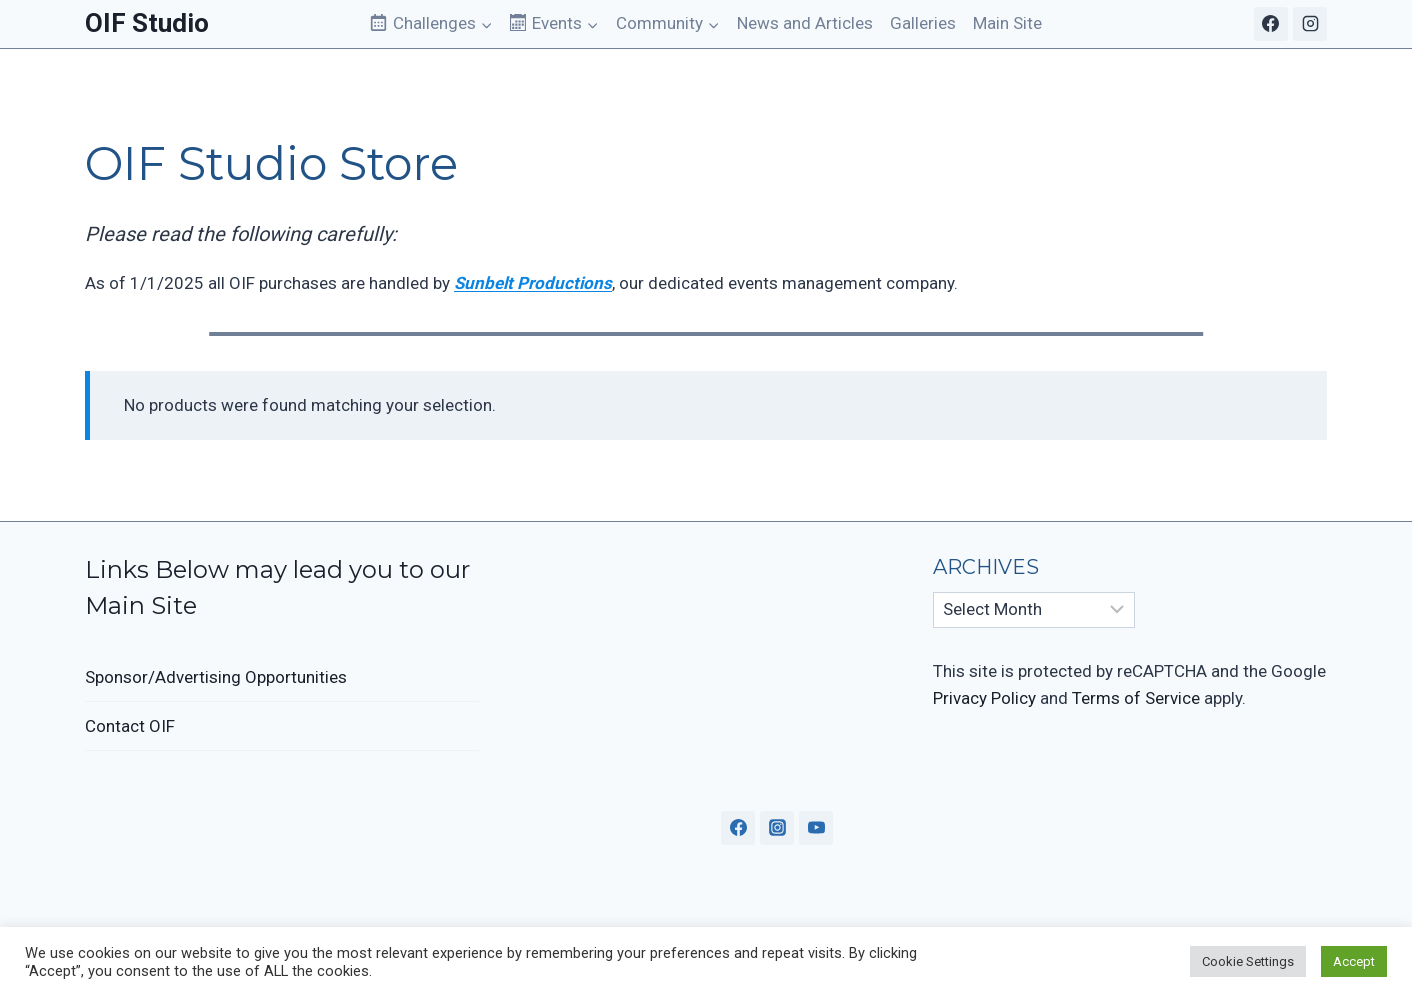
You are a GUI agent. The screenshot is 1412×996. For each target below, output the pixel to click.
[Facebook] (1271, 24)
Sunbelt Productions (533, 283)
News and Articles (805, 23)
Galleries (923, 23)
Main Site (1007, 23)
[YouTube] (816, 828)
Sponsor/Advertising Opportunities (216, 677)
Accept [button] (1354, 961)
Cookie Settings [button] (1248, 961)
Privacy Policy (984, 698)
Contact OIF (130, 726)
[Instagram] (1310, 24)
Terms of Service (1136, 698)
